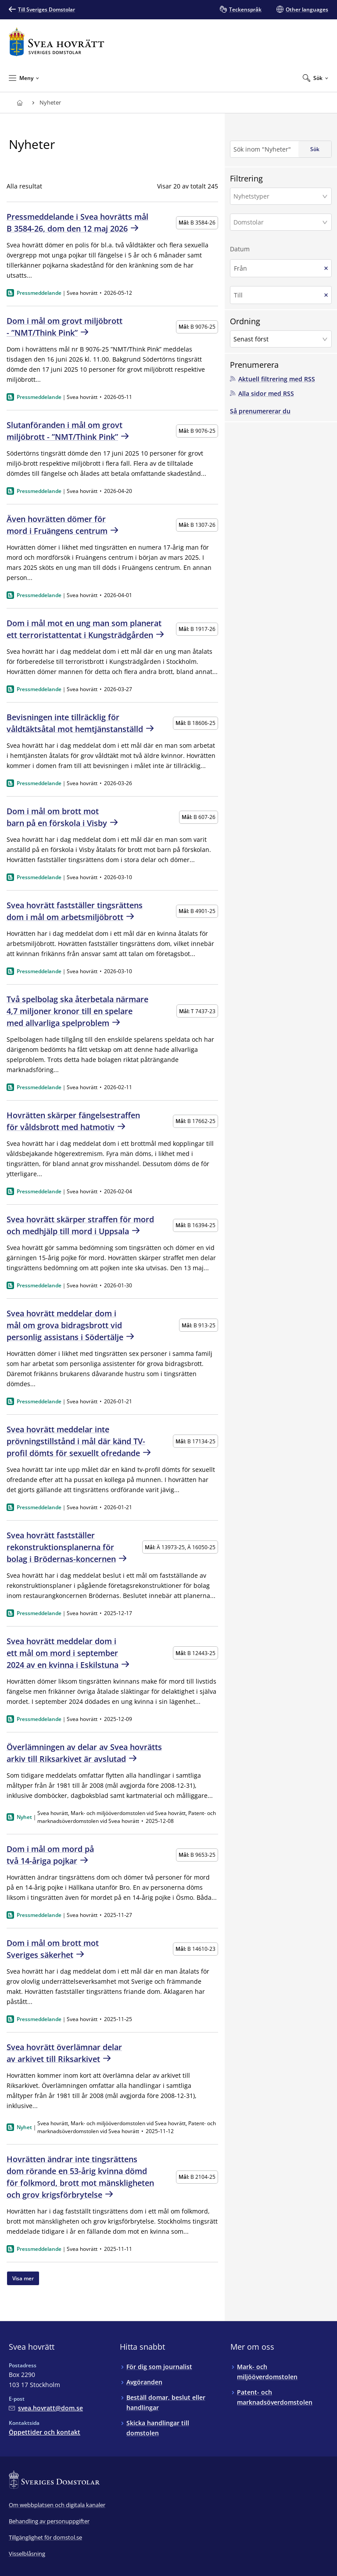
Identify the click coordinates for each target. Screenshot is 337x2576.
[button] (281, 196)
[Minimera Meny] (24, 78)
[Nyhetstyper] (278, 196)
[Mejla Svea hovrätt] (46, 2408)
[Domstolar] (278, 222)
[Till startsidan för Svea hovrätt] (56, 42)
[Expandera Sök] (315, 78)
